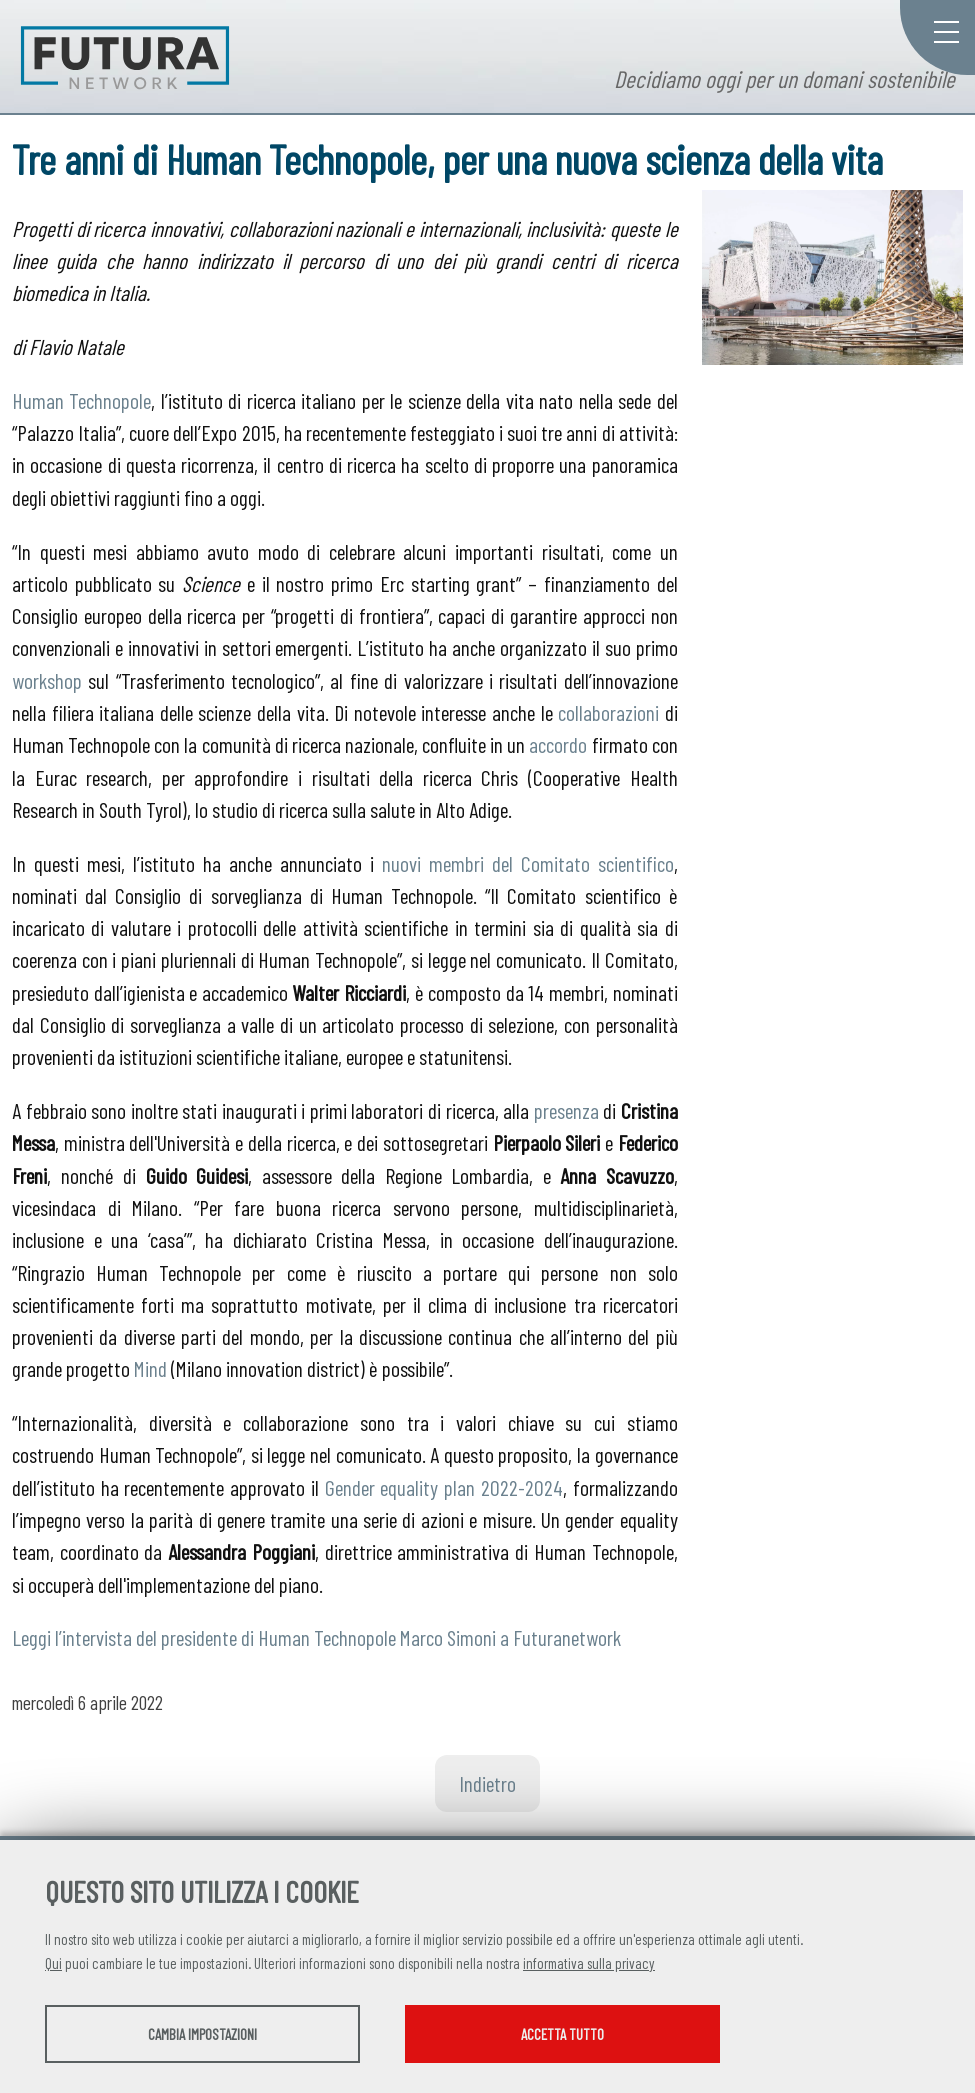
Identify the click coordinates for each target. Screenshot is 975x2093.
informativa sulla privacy (589, 1963)
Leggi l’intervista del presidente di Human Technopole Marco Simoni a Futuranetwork (316, 1637)
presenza (566, 1110)
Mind (150, 1368)
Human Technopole (81, 400)
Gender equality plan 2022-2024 (444, 1487)
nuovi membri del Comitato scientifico (528, 863)
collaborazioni (608, 712)
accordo (558, 744)
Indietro (487, 1783)
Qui (53, 1963)
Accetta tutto (562, 2034)
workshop (47, 680)
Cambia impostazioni (202, 2034)
